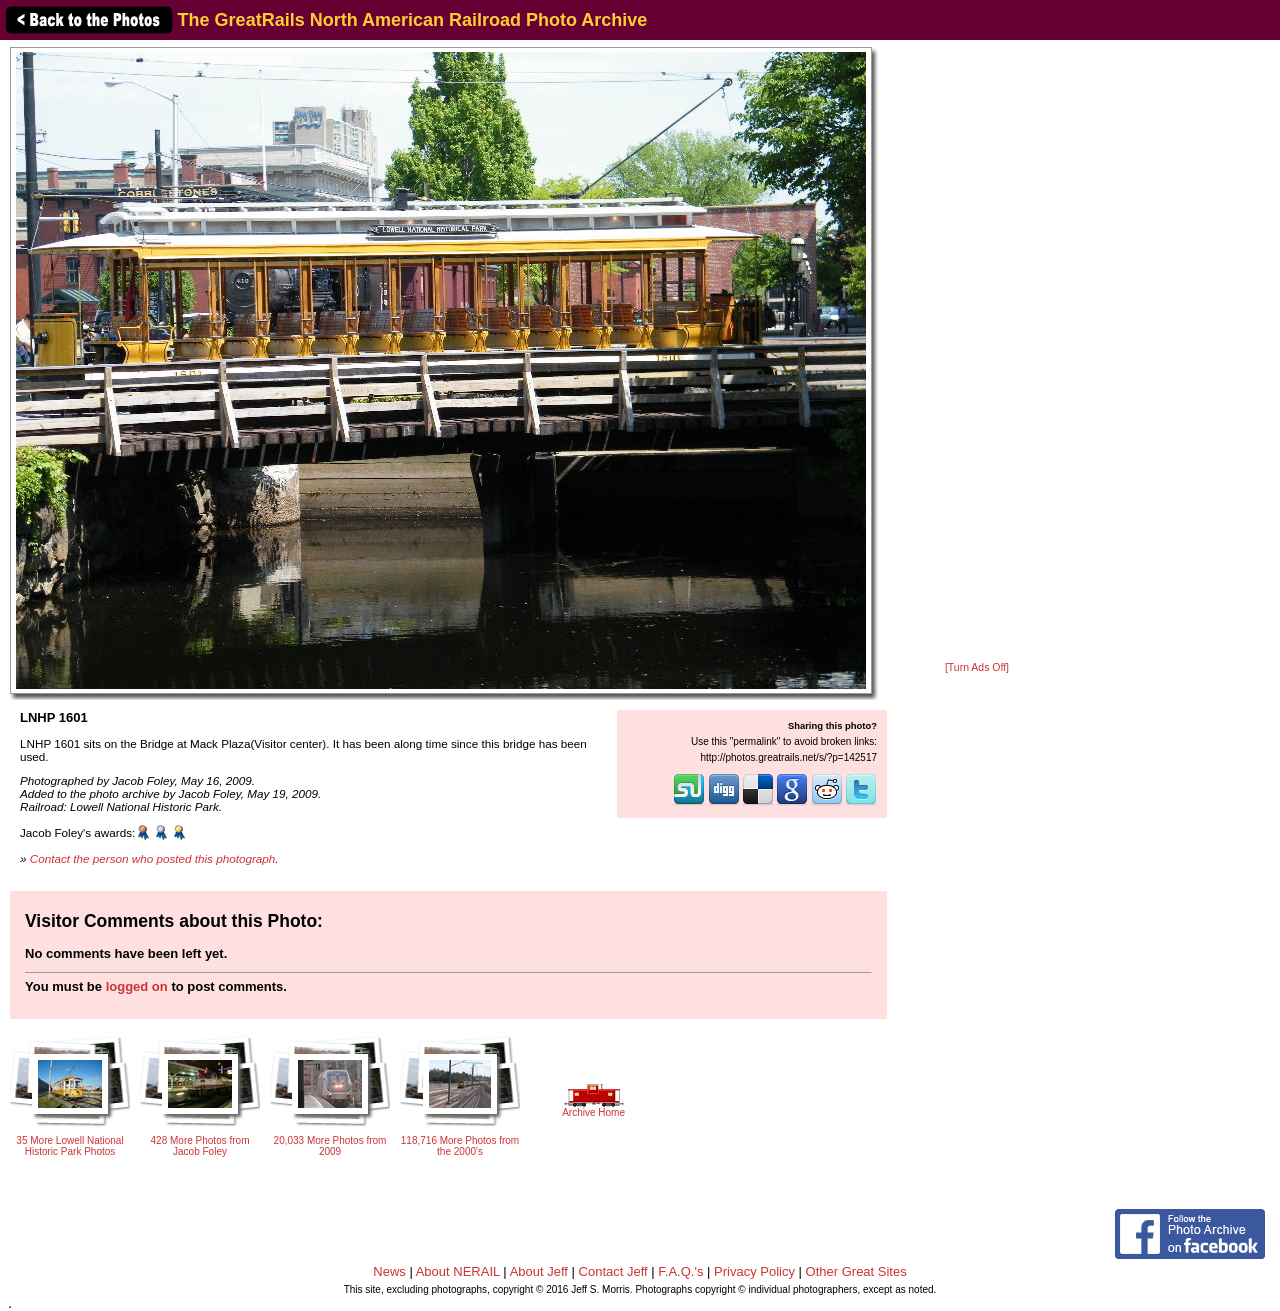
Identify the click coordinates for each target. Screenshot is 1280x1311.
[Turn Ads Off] (977, 667)
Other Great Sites (856, 1271)
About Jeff (539, 1271)
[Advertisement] (977, 352)
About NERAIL (458, 1271)
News (389, 1271)
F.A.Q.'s (680, 1271)
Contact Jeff (613, 1271)
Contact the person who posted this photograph (153, 858)
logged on (137, 986)
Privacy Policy (754, 1271)
